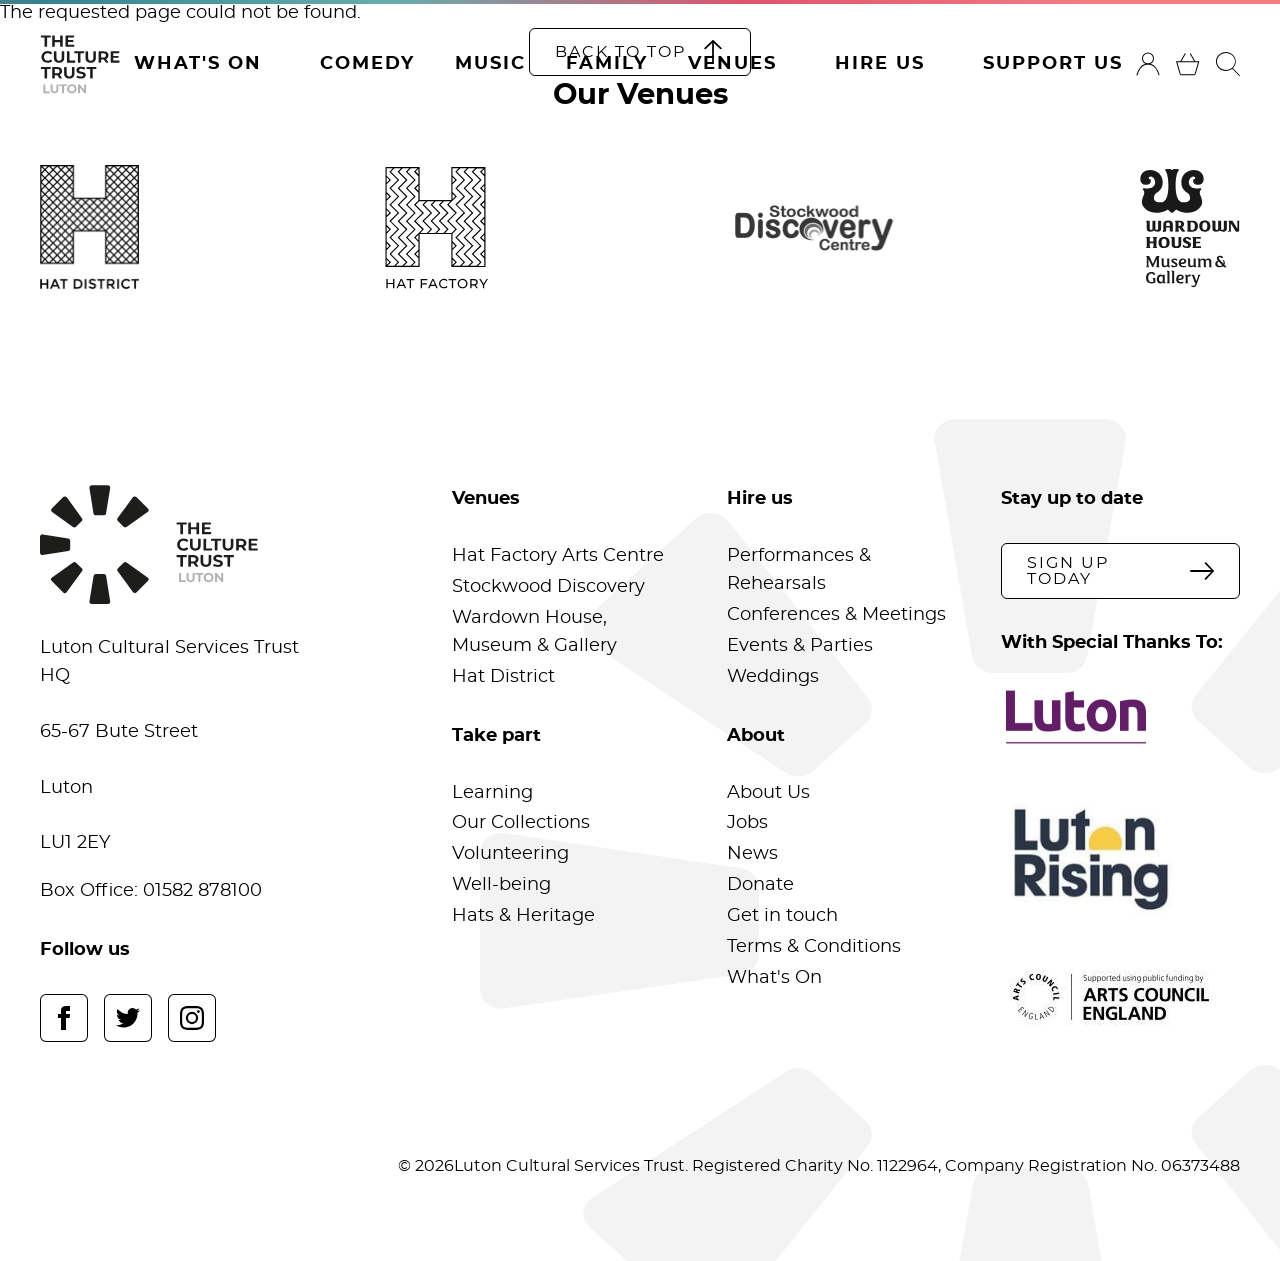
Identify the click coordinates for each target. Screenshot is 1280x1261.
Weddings (773, 677)
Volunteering (510, 854)
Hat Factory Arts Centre (558, 556)
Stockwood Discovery (548, 587)
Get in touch (782, 916)
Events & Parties (800, 646)
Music (490, 64)
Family (607, 64)
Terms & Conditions (814, 947)
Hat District (503, 677)
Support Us (1053, 64)
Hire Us (880, 64)
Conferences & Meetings (836, 615)
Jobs (747, 823)
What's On (198, 64)
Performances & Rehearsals (799, 570)
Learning (492, 793)
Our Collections (521, 823)
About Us (768, 793)
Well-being (501, 885)
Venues (732, 64)
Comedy (367, 64)
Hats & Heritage (523, 916)
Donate (760, 885)
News (752, 854)
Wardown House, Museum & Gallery (534, 632)
